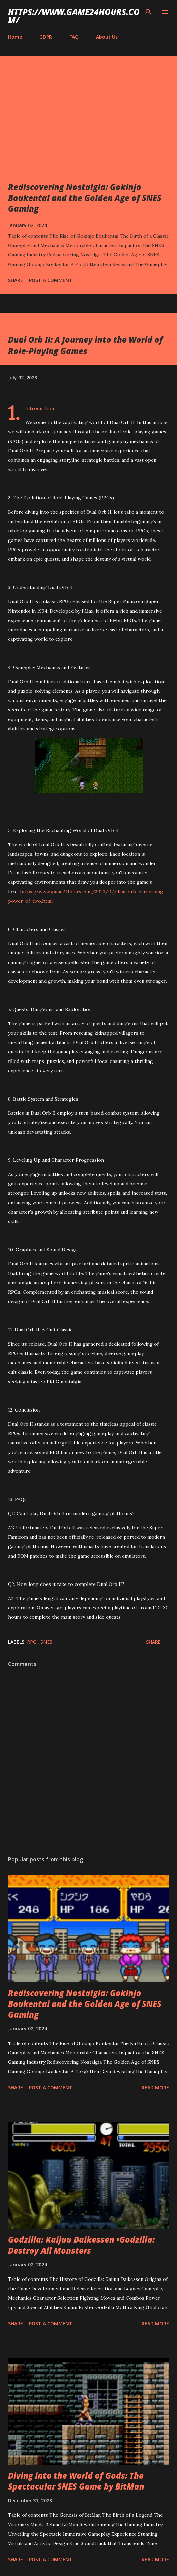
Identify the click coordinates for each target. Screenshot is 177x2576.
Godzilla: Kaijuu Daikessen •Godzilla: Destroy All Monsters (81, 2245)
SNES (46, 1642)
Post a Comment (50, 280)
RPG (32, 1642)
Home (15, 37)
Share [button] (15, 280)
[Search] (149, 12)
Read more (155, 2087)
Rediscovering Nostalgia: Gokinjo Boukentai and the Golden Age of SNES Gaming (84, 197)
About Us (107, 37)
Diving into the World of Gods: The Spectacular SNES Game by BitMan (76, 2481)
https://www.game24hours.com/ (74, 16)
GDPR (45, 37)
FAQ (74, 37)
